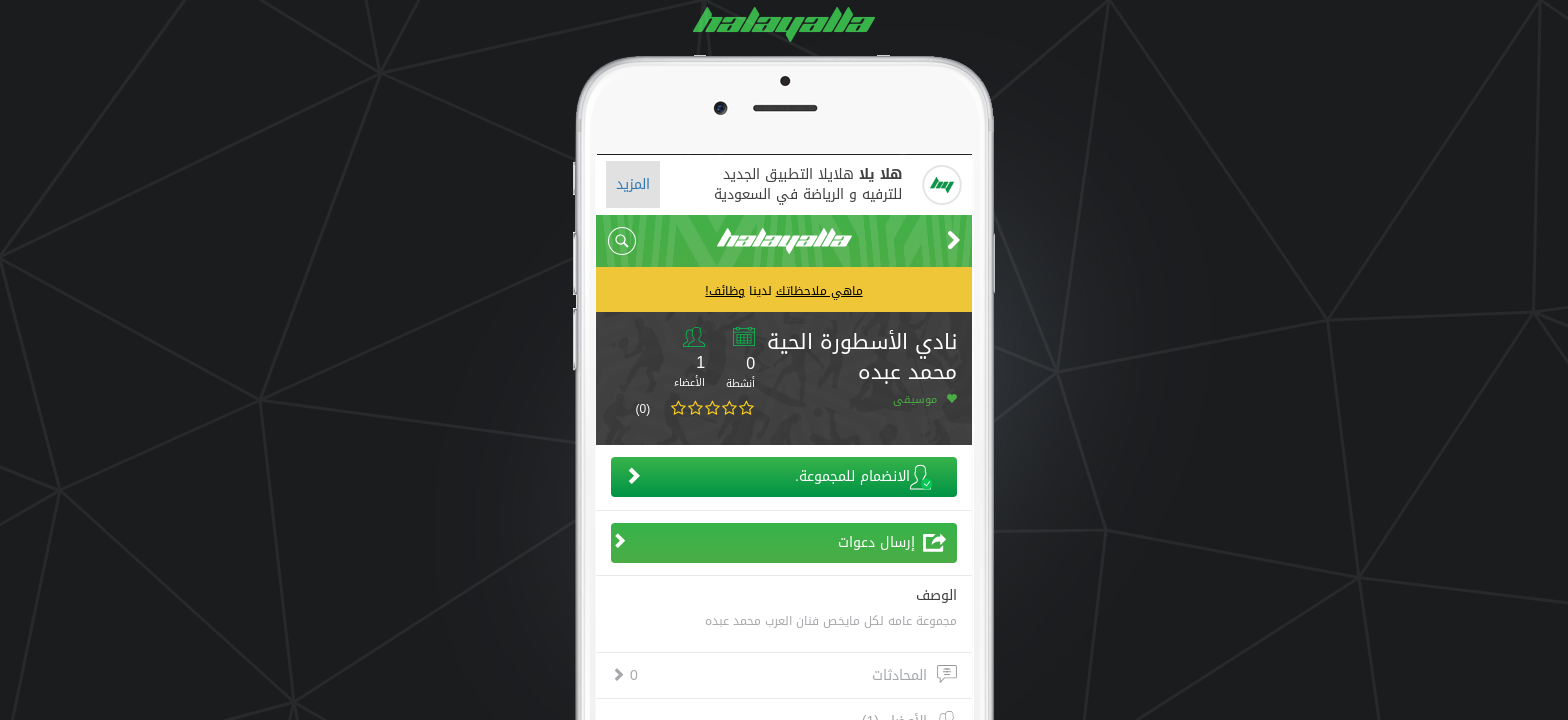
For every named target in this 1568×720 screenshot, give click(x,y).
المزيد (633, 184)
